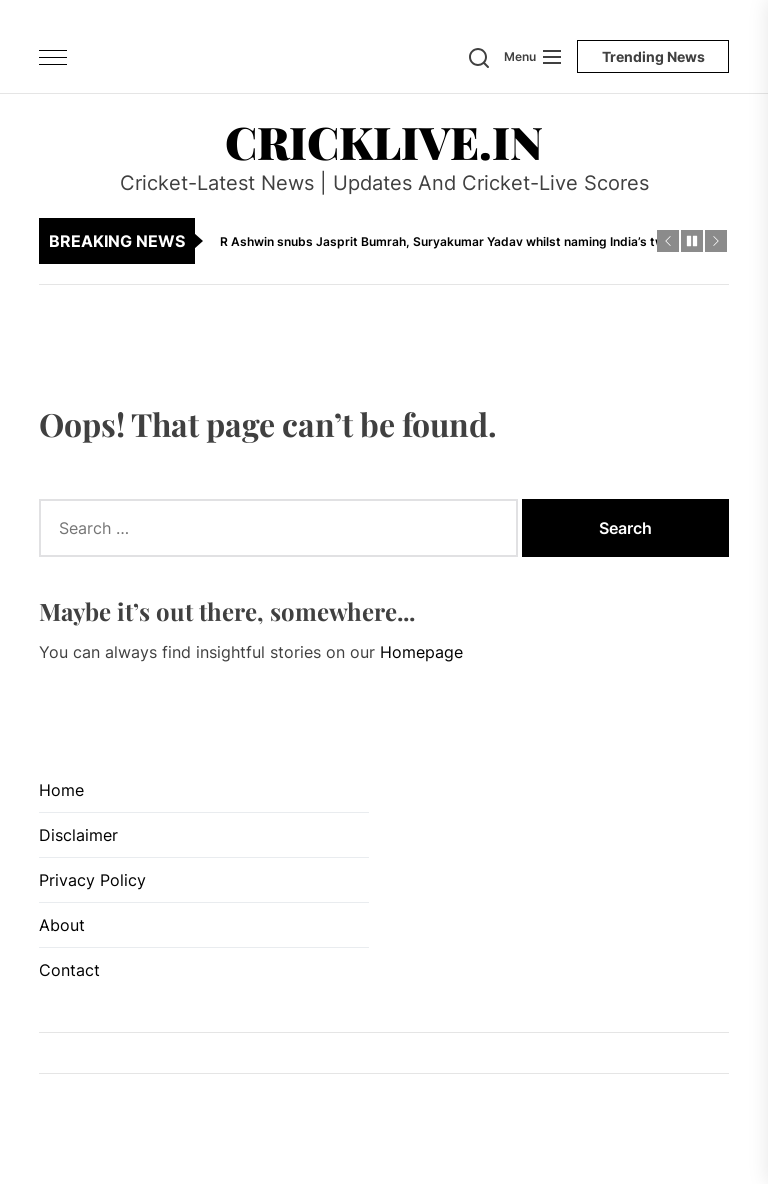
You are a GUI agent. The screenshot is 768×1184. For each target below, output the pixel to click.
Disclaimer (78, 835)
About (62, 925)
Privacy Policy (92, 880)
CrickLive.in (384, 141)
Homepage (421, 652)
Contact (69, 970)
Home (61, 790)
